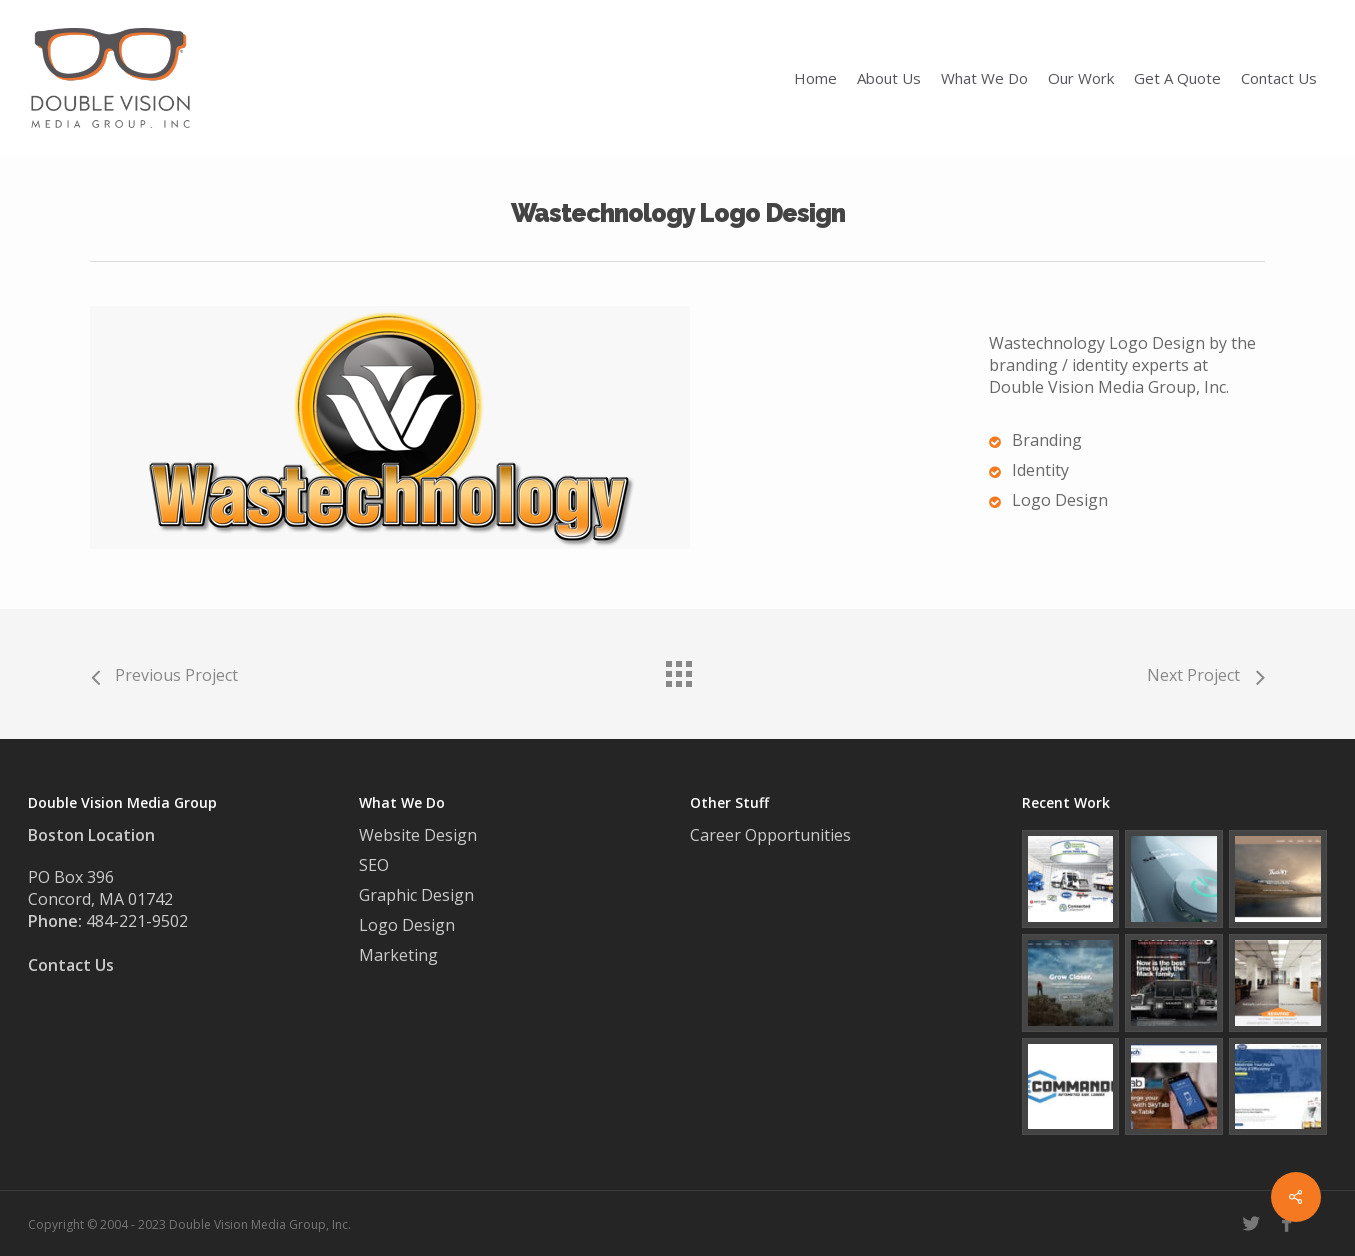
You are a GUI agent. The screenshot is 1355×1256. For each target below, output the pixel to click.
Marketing (398, 955)
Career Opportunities (772, 835)
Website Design (418, 835)
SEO (374, 865)
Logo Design (407, 925)
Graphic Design (416, 895)
